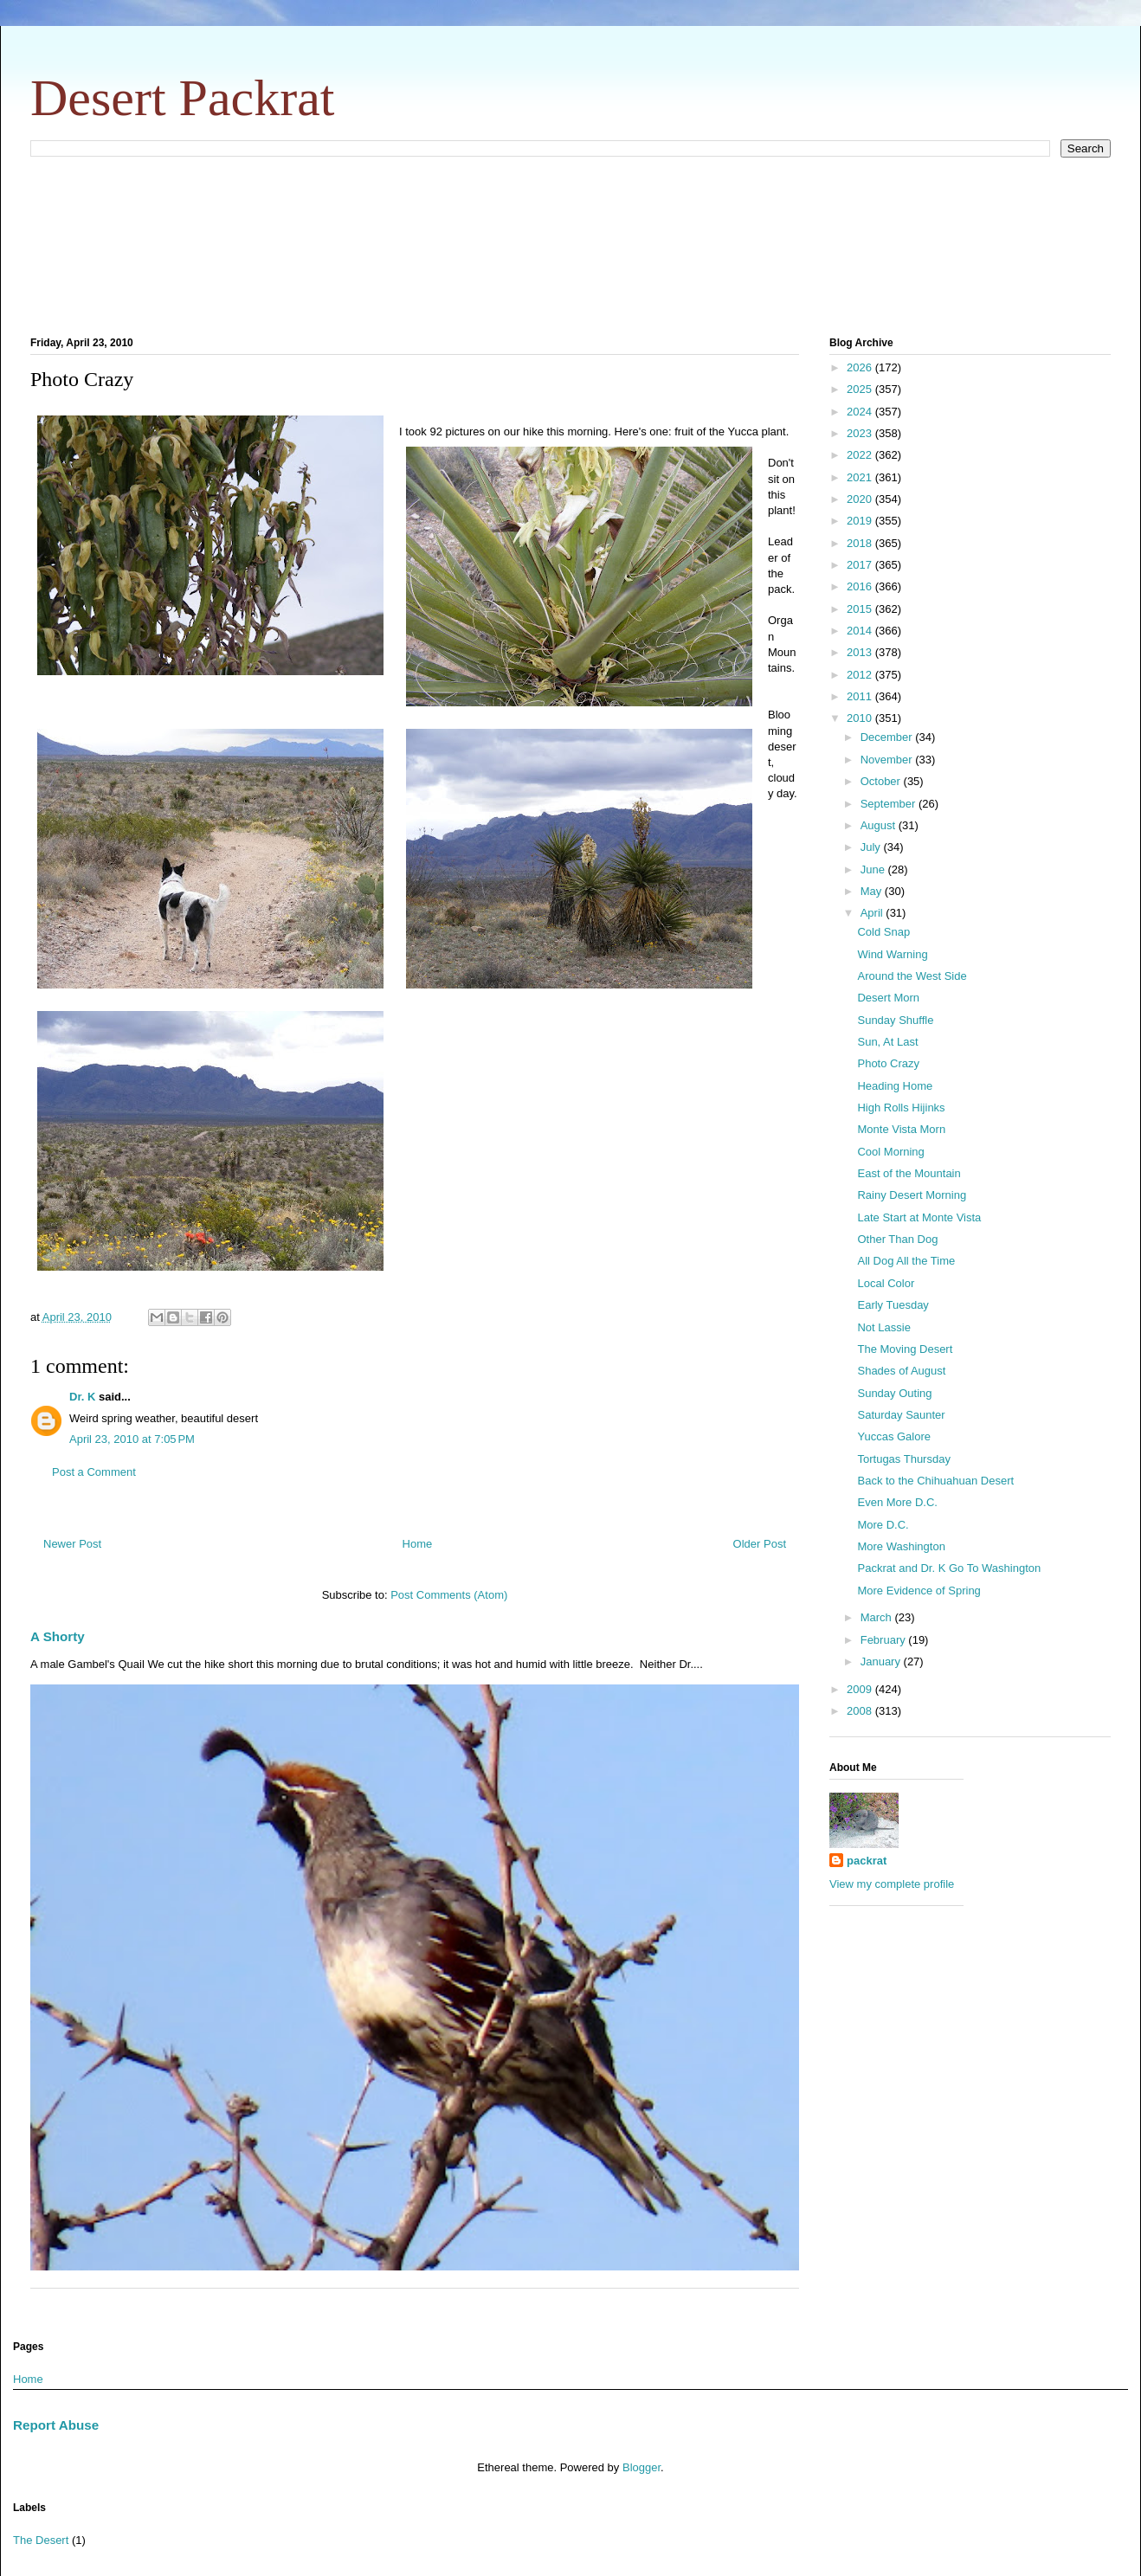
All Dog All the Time (906, 1260)
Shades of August (901, 1370)
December (888, 737)
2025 (861, 389)
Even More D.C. (897, 1502)
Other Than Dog (897, 1239)
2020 (861, 499)
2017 (861, 564)
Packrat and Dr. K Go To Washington (949, 1568)
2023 (861, 433)
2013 (861, 652)
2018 (861, 543)
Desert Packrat (182, 97)
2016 (861, 586)
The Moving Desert (904, 1349)
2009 (861, 1689)
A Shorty (57, 1636)
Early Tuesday (892, 1304)
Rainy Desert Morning (911, 1194)
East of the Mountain (908, 1173)
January (882, 1661)
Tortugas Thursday (903, 1458)
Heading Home (894, 1085)
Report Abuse (56, 2425)
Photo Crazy (888, 1063)
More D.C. (882, 1524)
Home (418, 1543)
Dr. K (82, 1396)
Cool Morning (890, 1151)
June (874, 869)
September (890, 803)
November (888, 759)
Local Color (885, 1283)
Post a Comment (94, 1471)
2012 (861, 674)
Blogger (641, 2467)
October (882, 781)
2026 (861, 367)
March (878, 1617)
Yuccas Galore (894, 1436)
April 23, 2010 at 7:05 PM (132, 1439)
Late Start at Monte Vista (919, 1217)
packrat (866, 1860)
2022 (861, 454)
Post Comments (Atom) (448, 1594)
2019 (861, 520)
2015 (861, 608)
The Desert (40, 2540)
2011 (861, 696)
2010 (861, 718)
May (873, 891)
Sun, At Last (887, 1041)
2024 (861, 411)
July (872, 846)
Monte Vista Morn (901, 1129)
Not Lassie (883, 1327)
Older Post (759, 1543)
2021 (861, 477)
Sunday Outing (894, 1393)
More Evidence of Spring (918, 1590)
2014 (861, 630)
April (873, 912)
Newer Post (72, 1543)
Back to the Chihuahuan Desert (935, 1480)
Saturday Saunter (900, 1414)
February (885, 1639)
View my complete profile (891, 1883)
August (880, 825)
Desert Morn (888, 997)
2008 (861, 1710)
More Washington (900, 1546)
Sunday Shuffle (895, 1020)
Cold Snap (883, 931)
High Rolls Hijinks (900, 1107)
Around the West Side (911, 975)
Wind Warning (892, 954)
